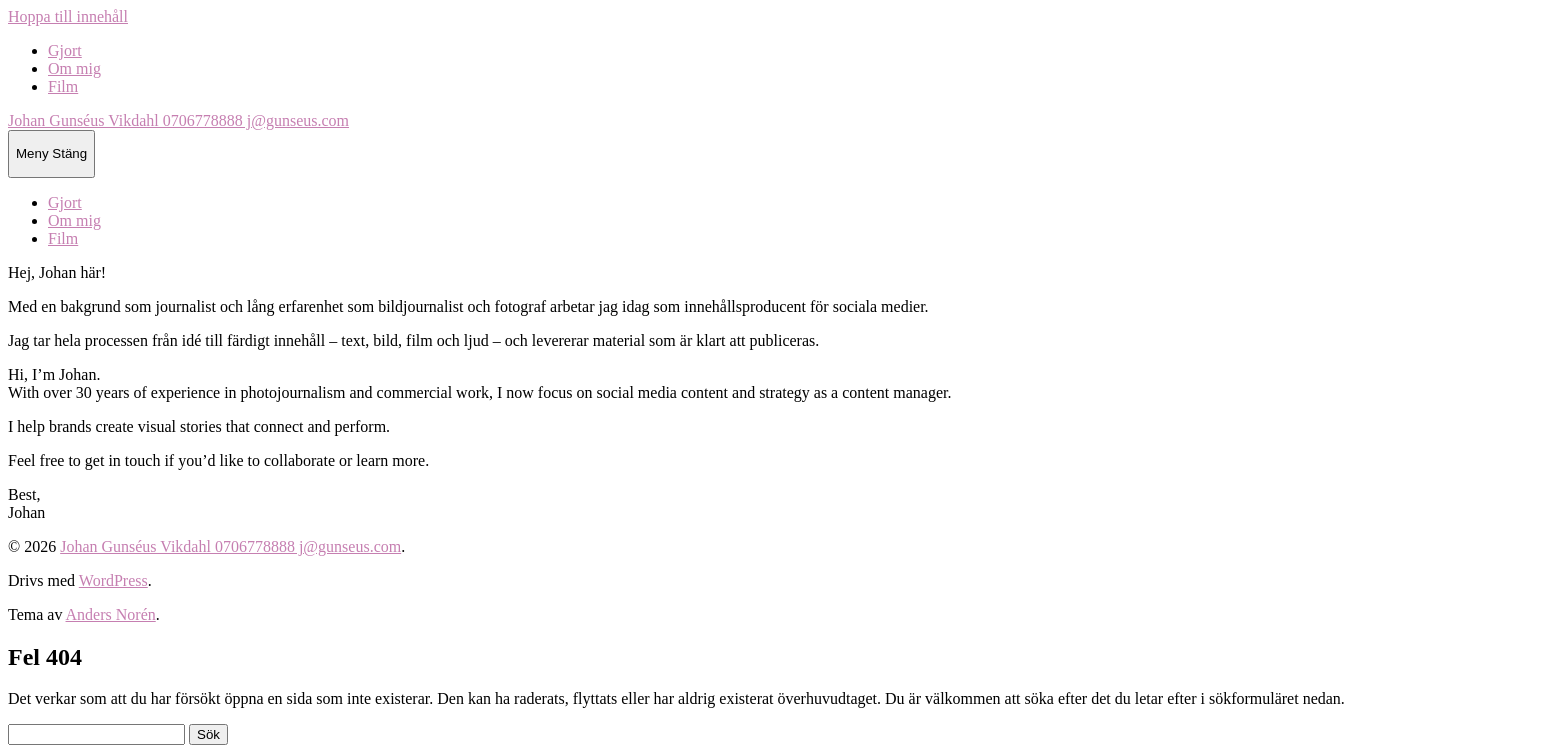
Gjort (65, 50)
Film (63, 86)
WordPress (113, 580)
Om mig (74, 68)
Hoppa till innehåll (68, 16)
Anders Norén (111, 614)
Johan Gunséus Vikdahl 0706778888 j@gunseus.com (178, 120)
